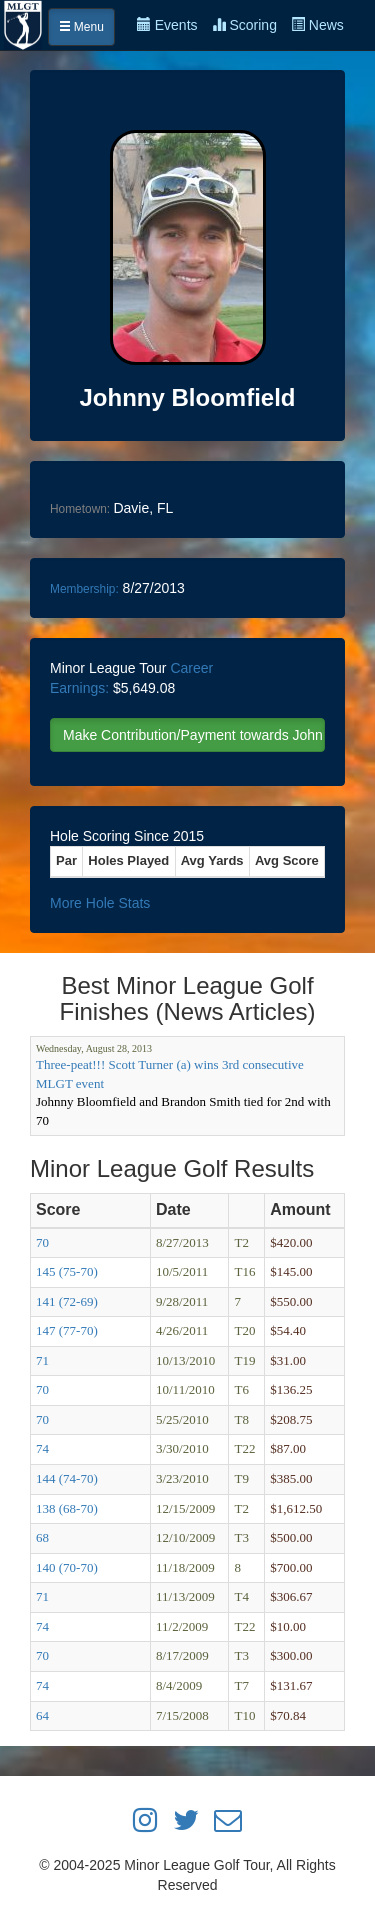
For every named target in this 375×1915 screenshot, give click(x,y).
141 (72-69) (67, 1301)
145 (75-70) (67, 1271)
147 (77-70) (67, 1330)
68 (42, 1537)
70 (42, 1242)
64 (42, 1715)
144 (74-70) (67, 1478)
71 (42, 1360)
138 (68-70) (67, 1508)
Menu (81, 27)
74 (42, 1448)
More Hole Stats (100, 903)
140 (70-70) (67, 1567)
